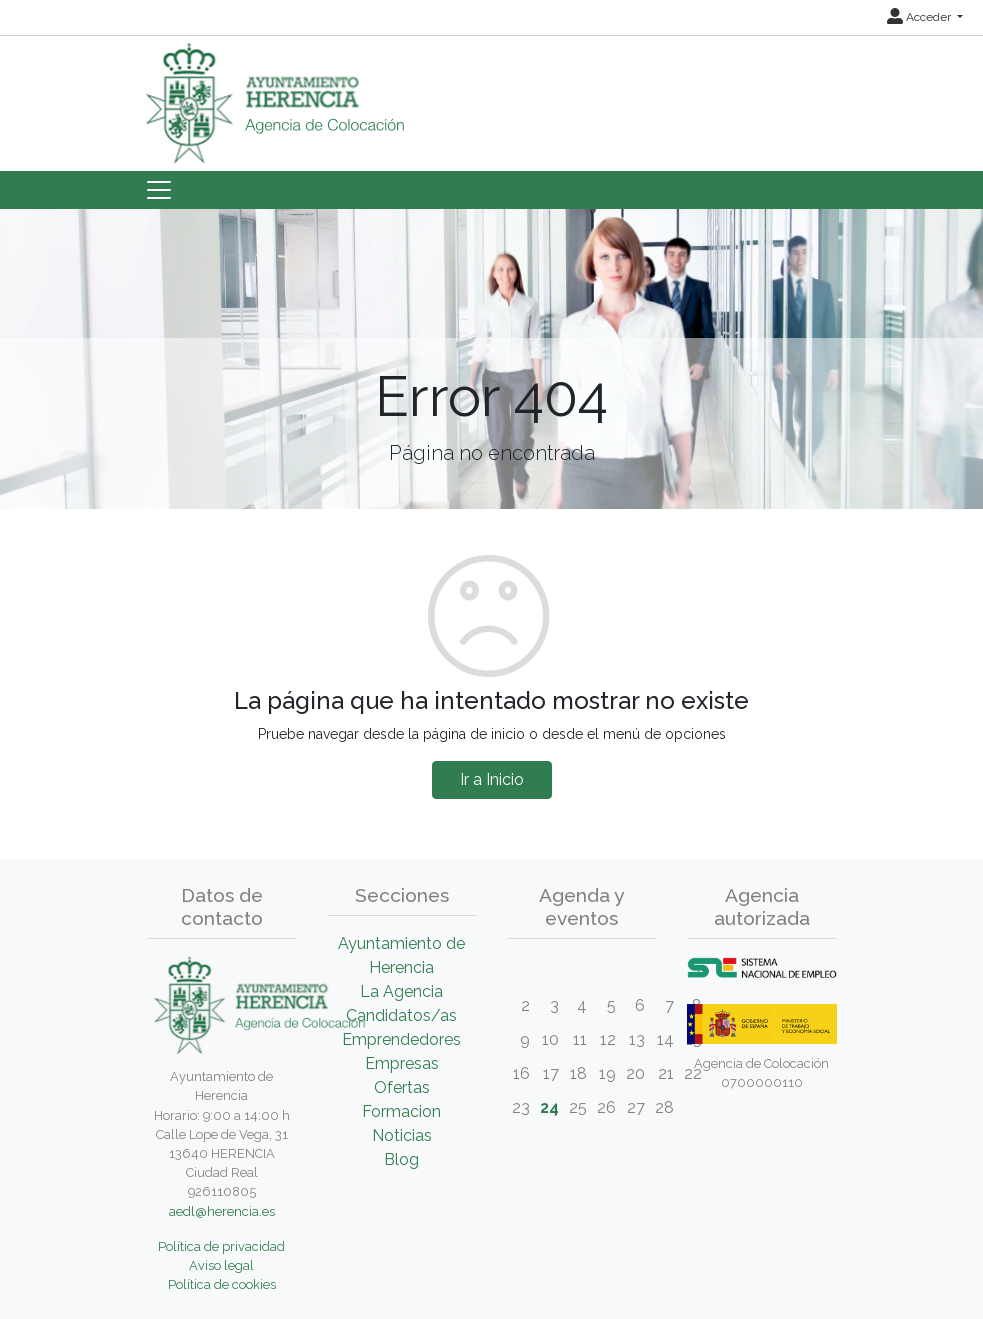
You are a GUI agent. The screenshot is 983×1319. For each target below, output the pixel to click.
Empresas (402, 1063)
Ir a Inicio (492, 779)
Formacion (401, 1111)
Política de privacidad (221, 1246)
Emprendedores (401, 1039)
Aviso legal (221, 1265)
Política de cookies (222, 1284)
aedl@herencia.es (222, 1211)
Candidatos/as (401, 1015)
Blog (401, 1159)
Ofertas (402, 1087)
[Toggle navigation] (159, 190)
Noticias (402, 1135)
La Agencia (401, 991)
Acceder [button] (920, 17)
